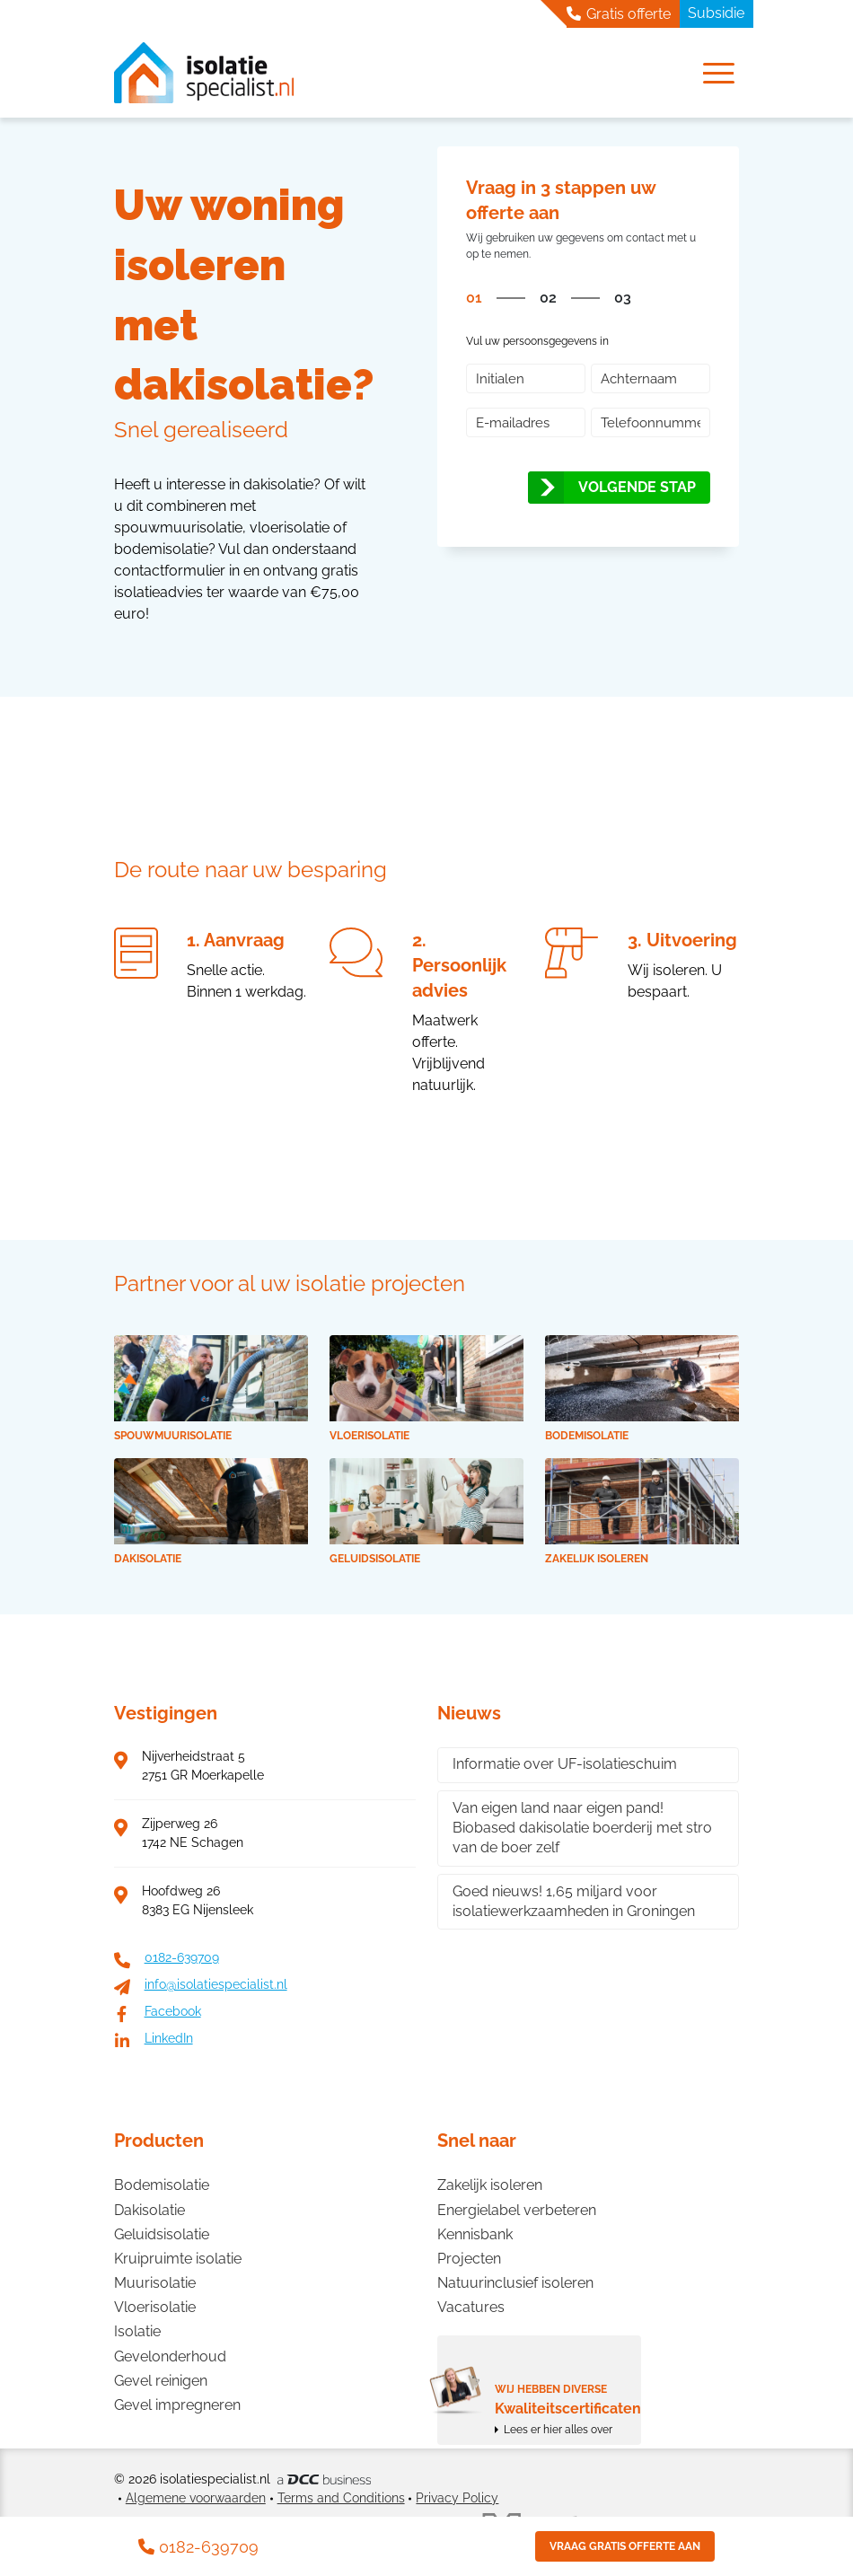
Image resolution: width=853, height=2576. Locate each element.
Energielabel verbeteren (516, 2210)
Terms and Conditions (341, 2498)
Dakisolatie (149, 2210)
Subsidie (716, 13)
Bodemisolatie (161, 2185)
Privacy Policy (457, 2498)
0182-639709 (198, 2547)
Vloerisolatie (155, 2307)
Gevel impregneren (177, 2404)
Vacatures (471, 2307)
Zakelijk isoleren (489, 2185)
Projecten (469, 2258)
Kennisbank (475, 2234)
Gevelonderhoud (170, 2356)
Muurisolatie (155, 2282)
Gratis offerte (619, 13)
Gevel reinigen (160, 2380)
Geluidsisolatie (161, 2234)
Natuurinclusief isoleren (515, 2282)
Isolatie (137, 2331)
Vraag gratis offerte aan (625, 2546)
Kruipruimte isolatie (178, 2258)
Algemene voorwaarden (196, 2498)
